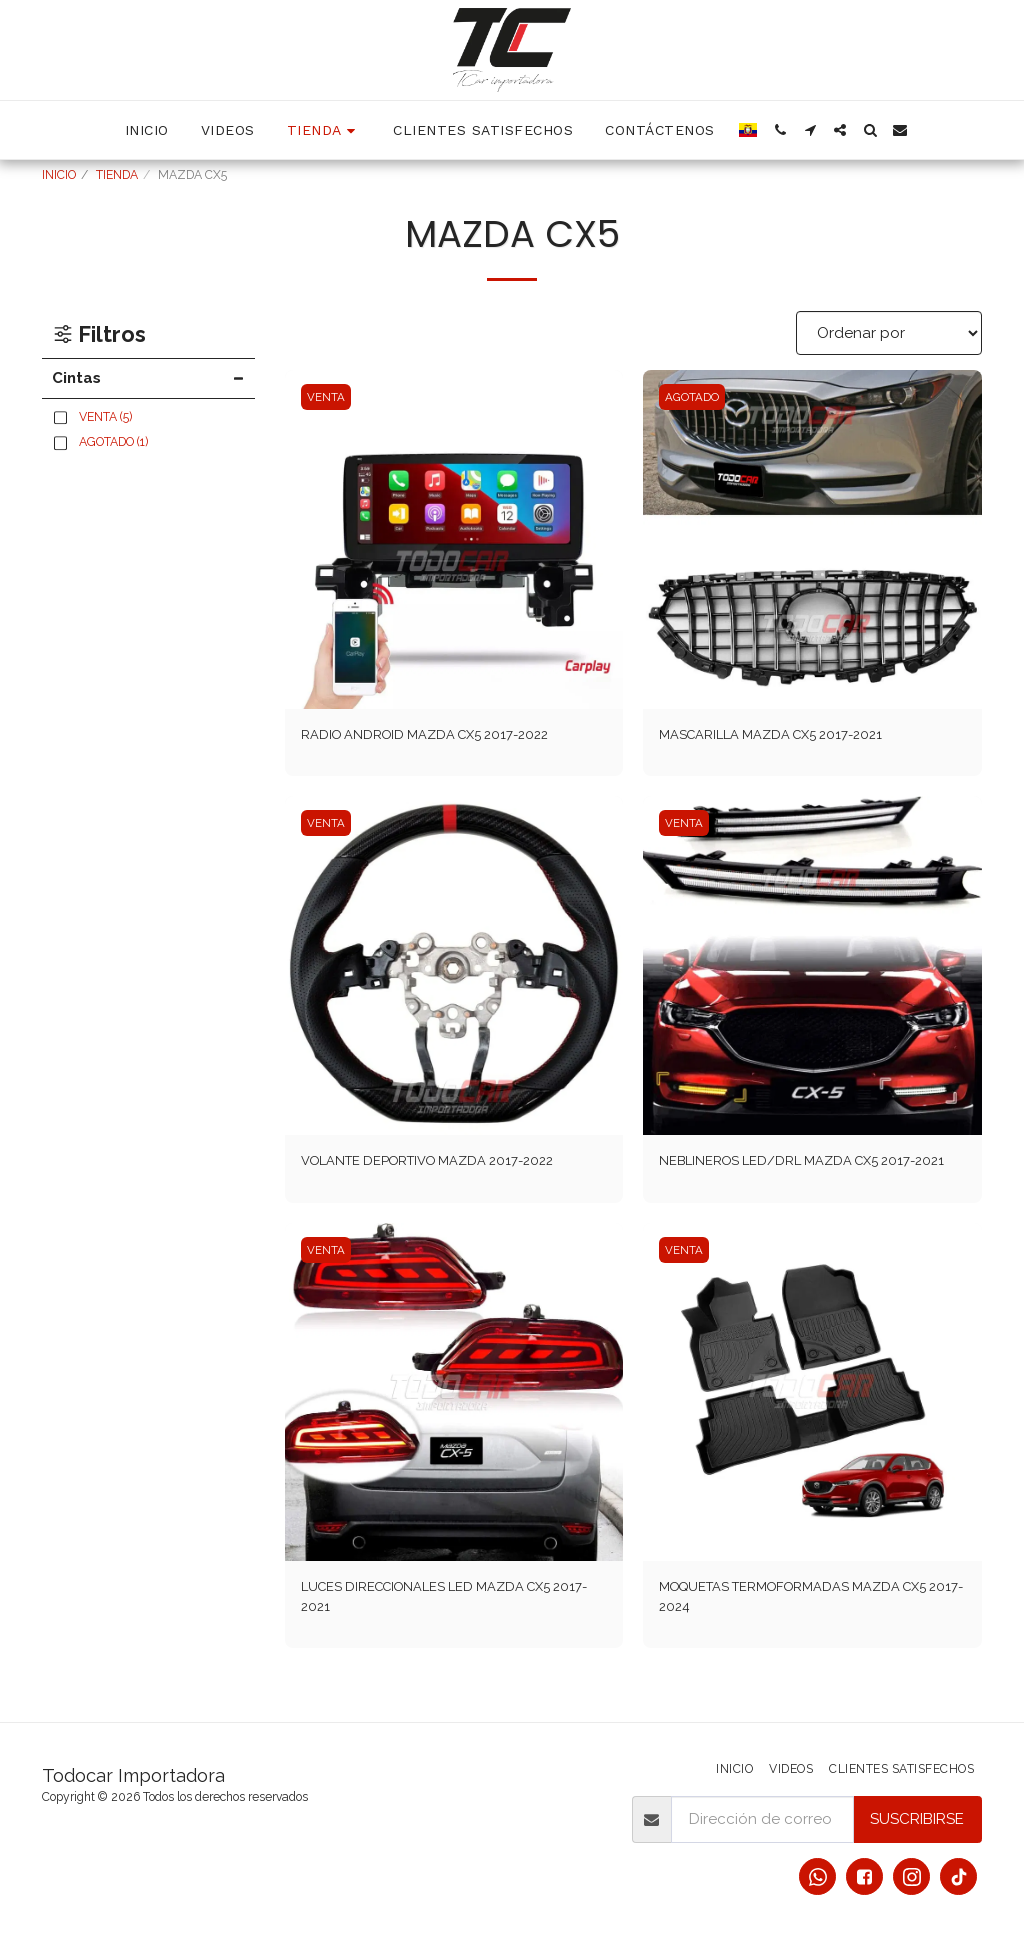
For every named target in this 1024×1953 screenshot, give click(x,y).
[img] (454, 539)
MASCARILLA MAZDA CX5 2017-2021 (787, 736)
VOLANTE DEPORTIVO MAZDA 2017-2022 (447, 1166)
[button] (780, 130)
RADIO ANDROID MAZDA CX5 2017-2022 (443, 736)
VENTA (328, 397)
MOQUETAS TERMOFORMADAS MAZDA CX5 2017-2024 (800, 1629)
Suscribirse (917, 1821)
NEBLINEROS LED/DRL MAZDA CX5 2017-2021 (806, 1177)
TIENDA (117, 175)
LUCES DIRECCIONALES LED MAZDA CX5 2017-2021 (447, 1629)
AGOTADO (694, 397)
